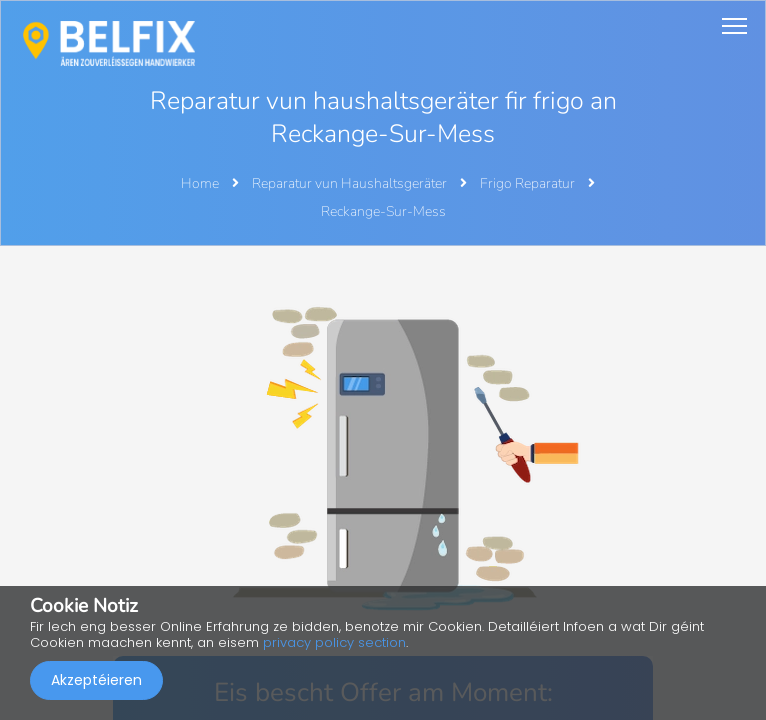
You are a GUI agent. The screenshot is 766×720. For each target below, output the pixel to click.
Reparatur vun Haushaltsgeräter (351, 183)
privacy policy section (334, 642)
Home (200, 183)
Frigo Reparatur (529, 183)
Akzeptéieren (96, 680)
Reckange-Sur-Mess (383, 211)
